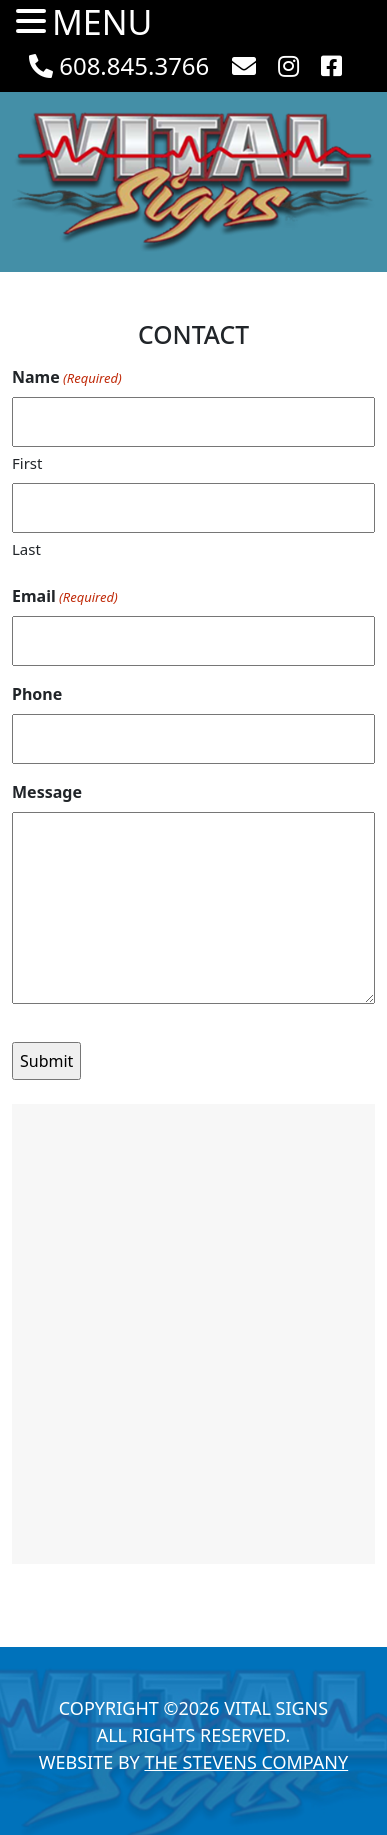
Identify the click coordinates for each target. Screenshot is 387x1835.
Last (26, 549)
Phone (37, 694)
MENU (102, 22)
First (27, 463)
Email (65, 596)
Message (47, 792)
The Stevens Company (246, 1762)
